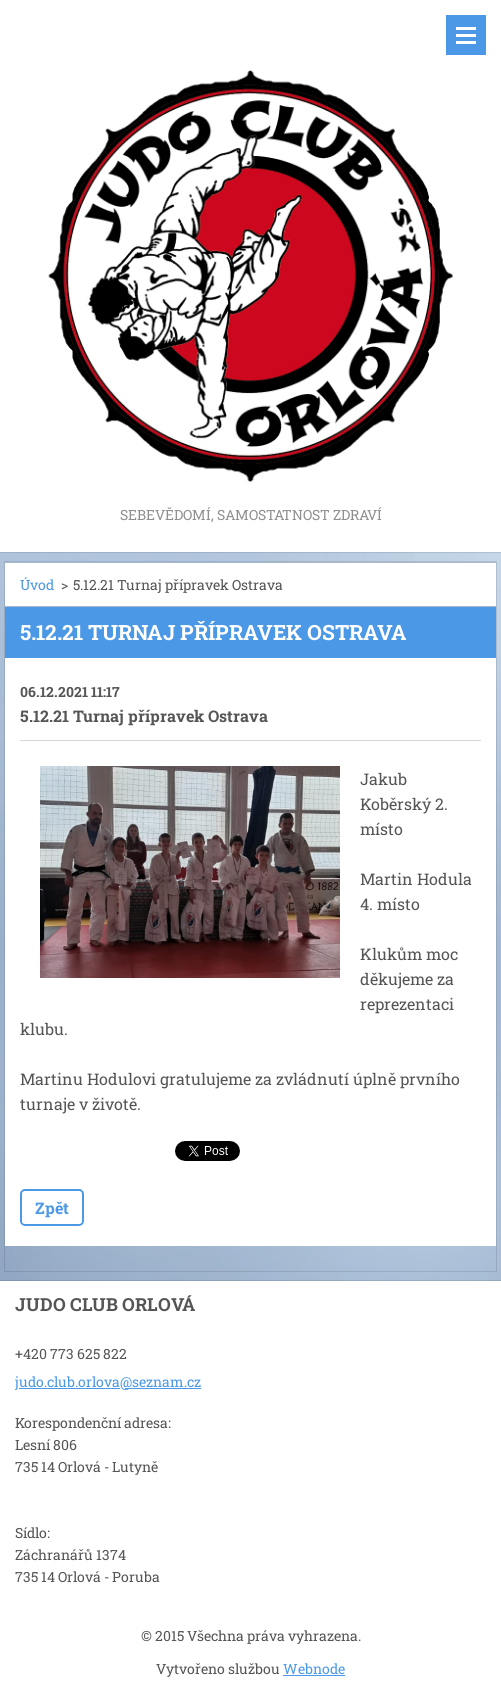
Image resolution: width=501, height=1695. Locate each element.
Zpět (52, 1207)
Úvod (37, 584)
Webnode (314, 1668)
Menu (466, 35)
